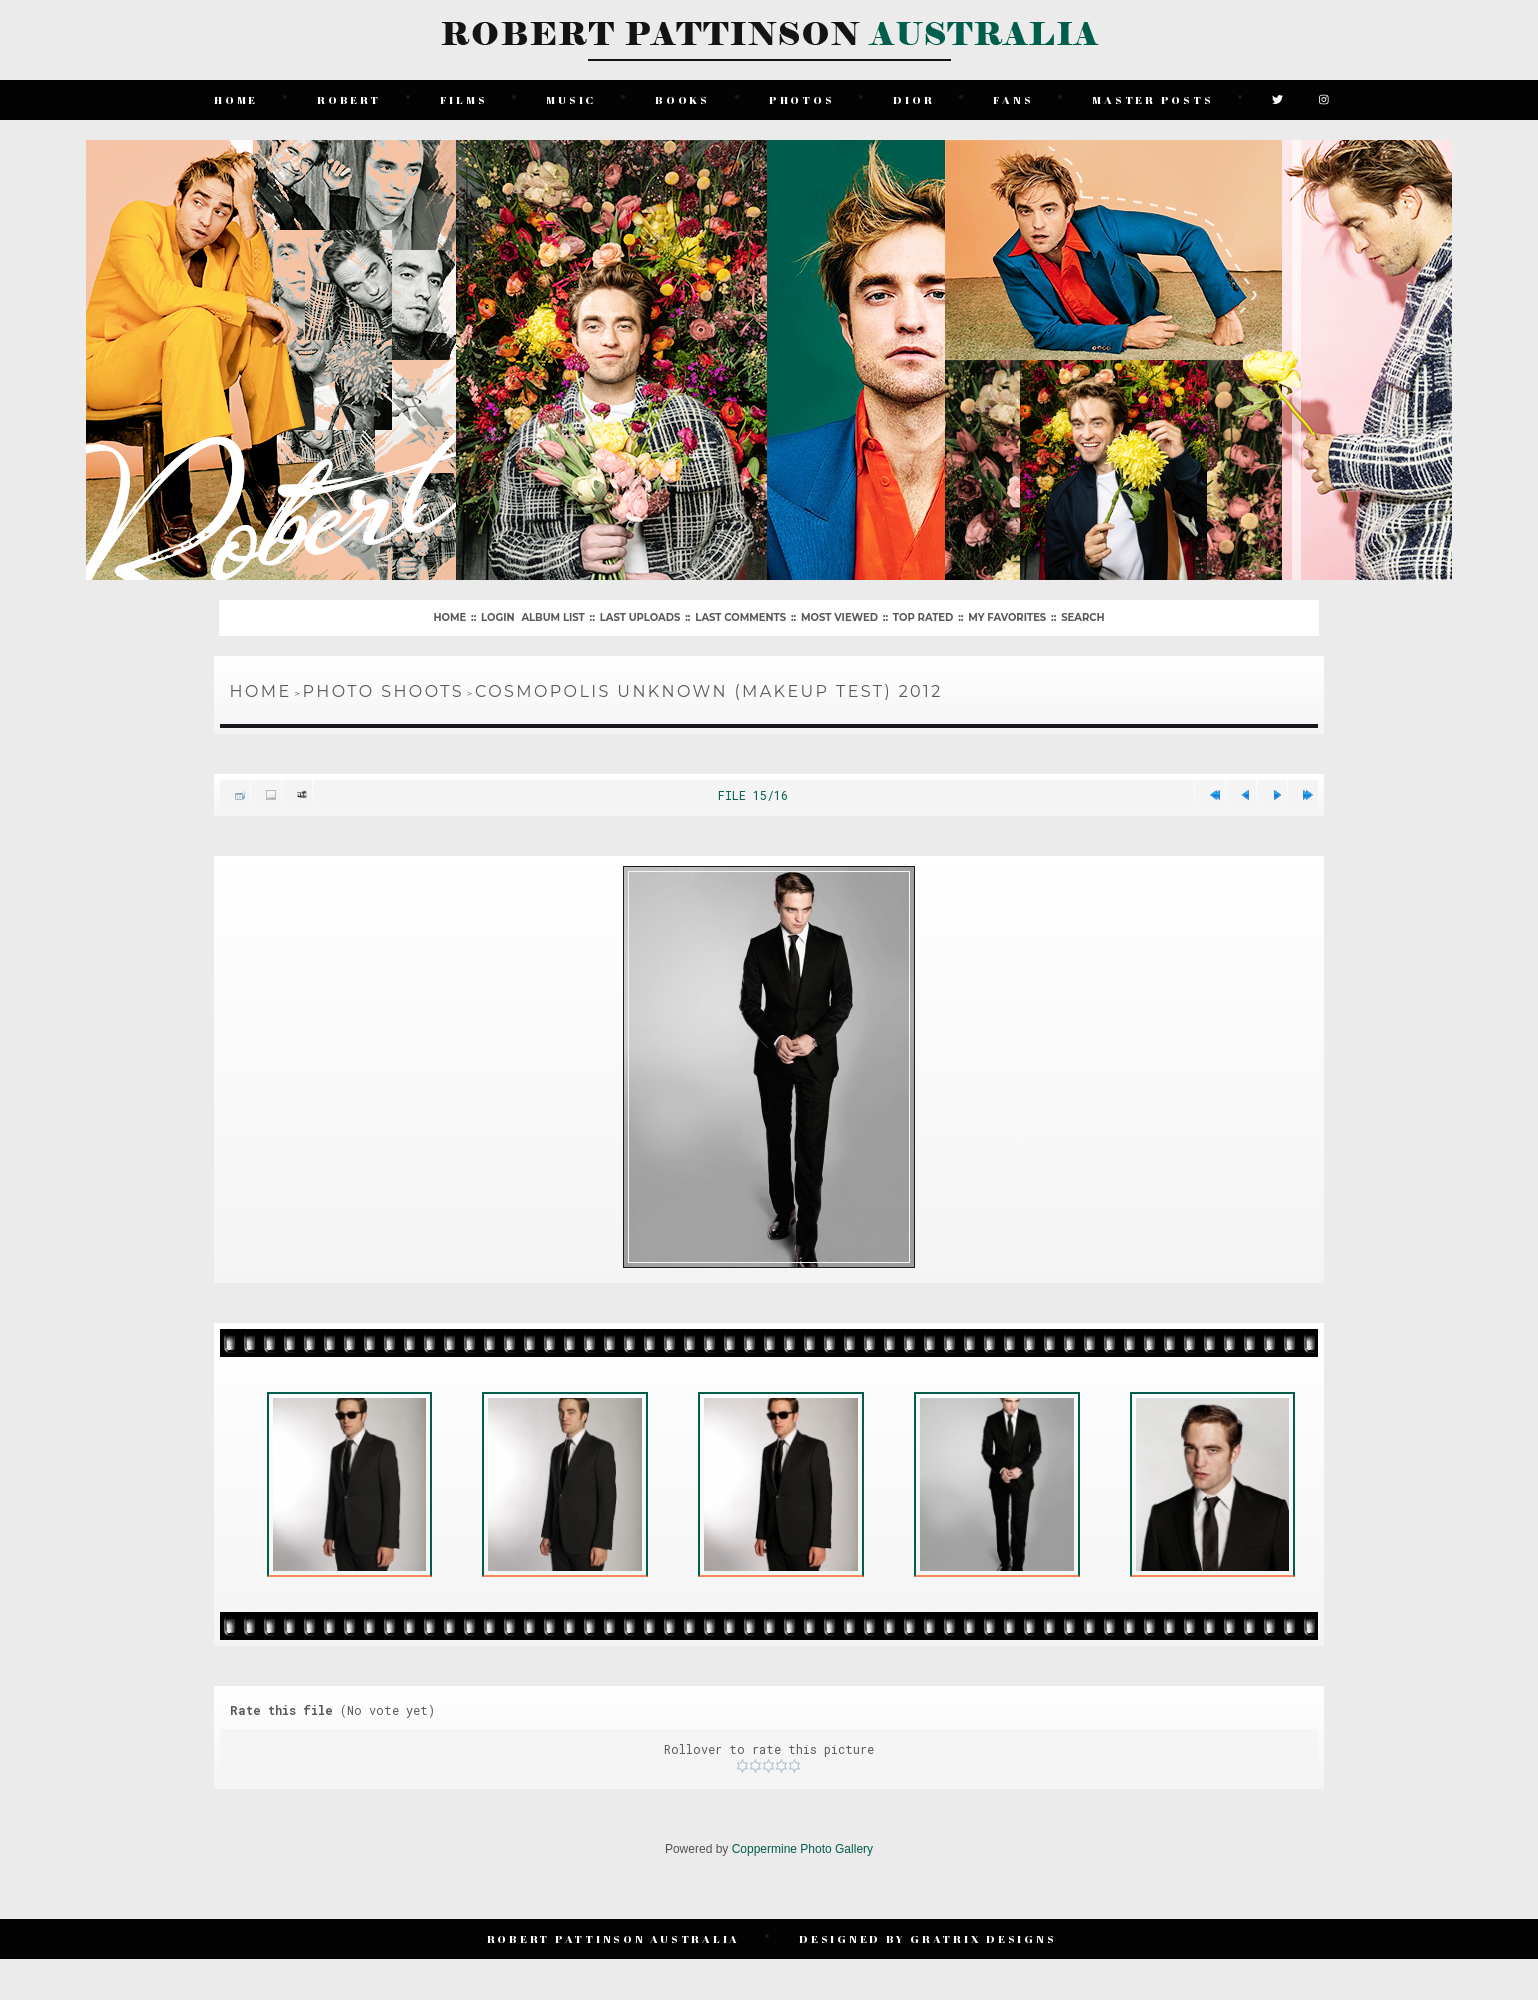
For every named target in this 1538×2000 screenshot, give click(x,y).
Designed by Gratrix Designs (927, 1938)
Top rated (923, 617)
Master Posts (1152, 99)
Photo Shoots (383, 691)
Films (464, 99)
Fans (1013, 99)
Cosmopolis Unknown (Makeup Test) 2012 (709, 691)
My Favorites (1007, 617)
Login (497, 617)
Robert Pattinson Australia (614, 1938)
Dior (913, 99)
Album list (552, 617)
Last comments (740, 617)
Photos (802, 99)
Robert (349, 99)
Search (1082, 617)
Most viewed (839, 617)
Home (236, 99)
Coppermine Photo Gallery (802, 1849)
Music (571, 99)
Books (682, 99)
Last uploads (640, 617)
